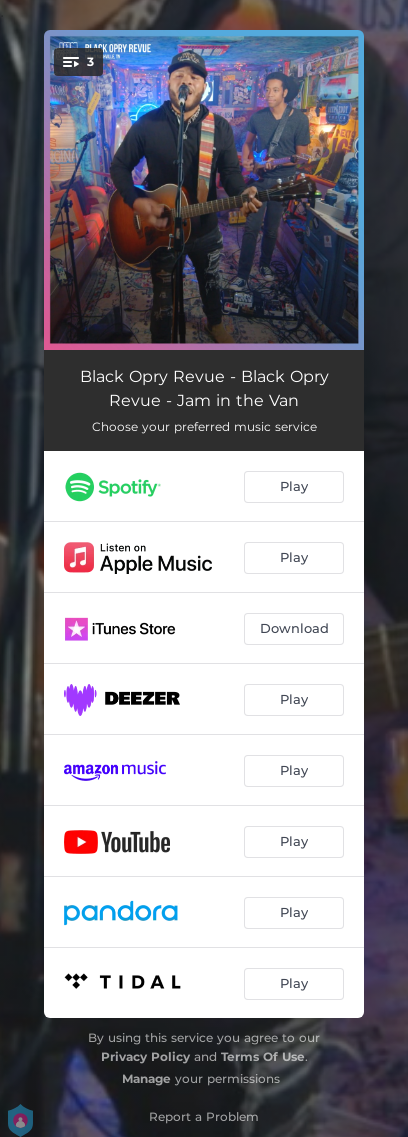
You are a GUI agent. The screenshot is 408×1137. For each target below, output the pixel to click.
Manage (146, 1078)
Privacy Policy (145, 1056)
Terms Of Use (263, 1056)
